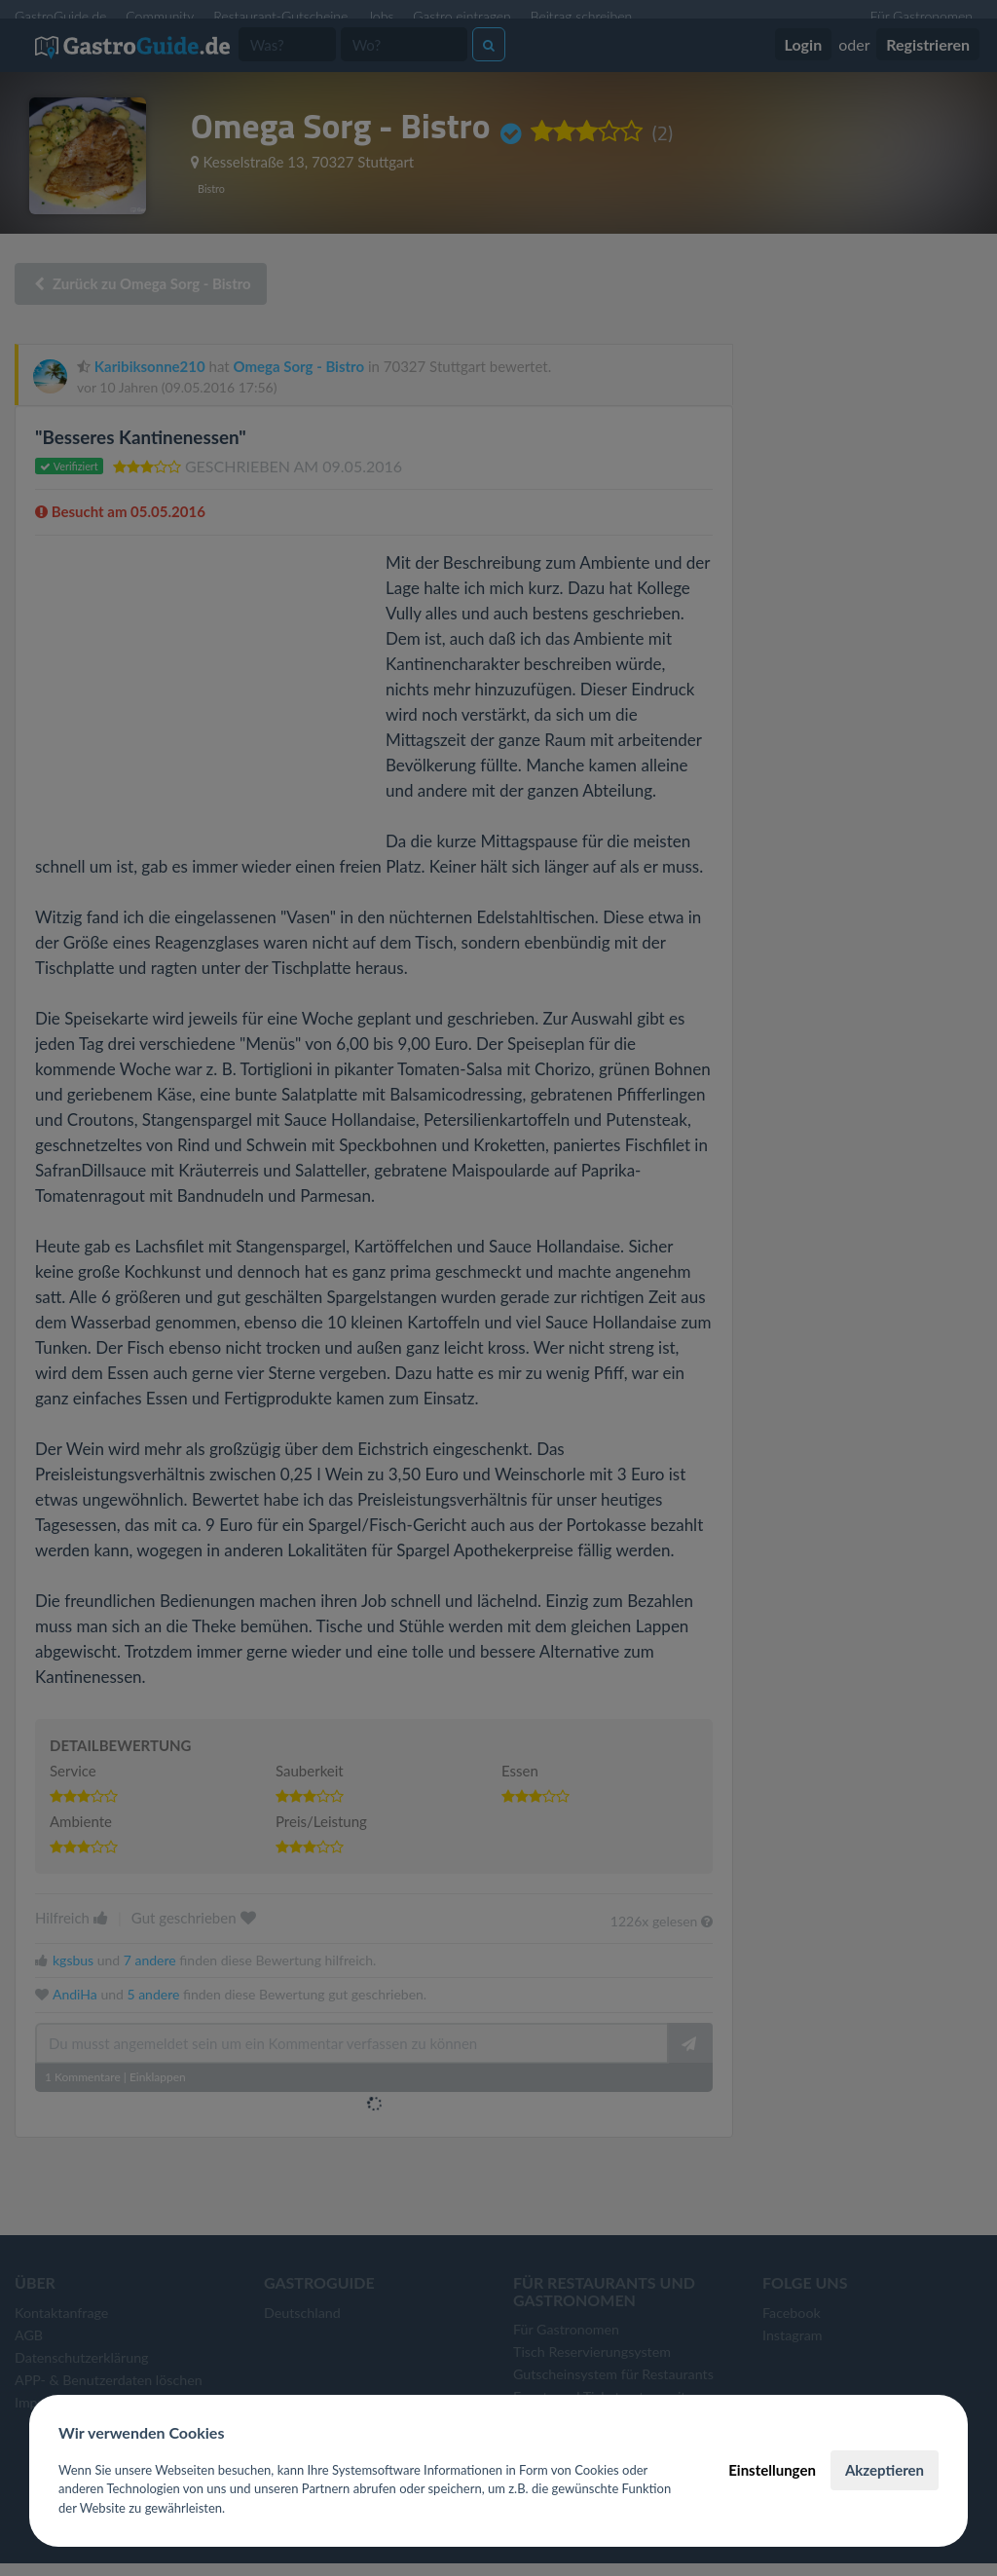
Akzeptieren (884, 2470)
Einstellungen (772, 2470)
